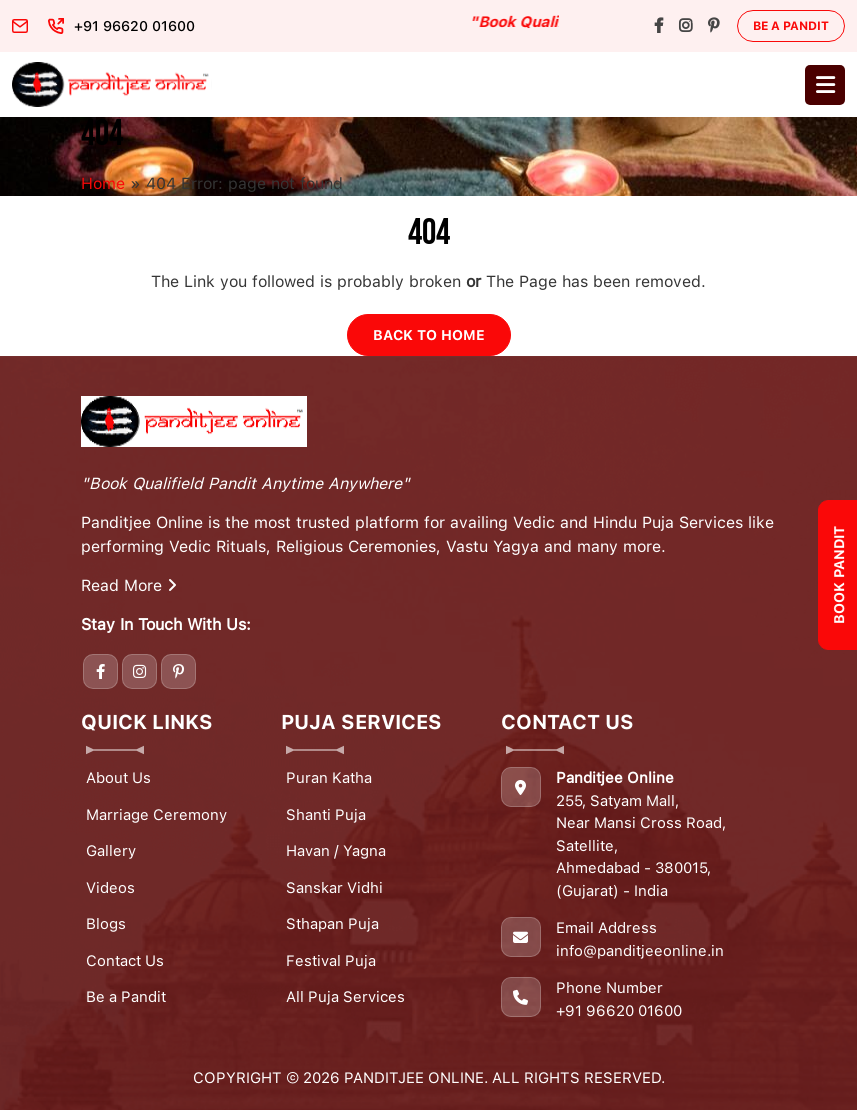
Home (103, 183)
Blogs (106, 924)
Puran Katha (329, 778)
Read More (129, 585)
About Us (118, 778)
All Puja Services (345, 997)
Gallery (111, 851)
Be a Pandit (791, 26)
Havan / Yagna (336, 851)
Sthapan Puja (332, 924)
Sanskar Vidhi (334, 888)
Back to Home (429, 335)
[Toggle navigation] (825, 85)
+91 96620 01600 (619, 1011)
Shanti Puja (326, 815)
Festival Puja (331, 961)
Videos (110, 888)
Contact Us (125, 961)
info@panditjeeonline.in (640, 951)
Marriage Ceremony (156, 815)
